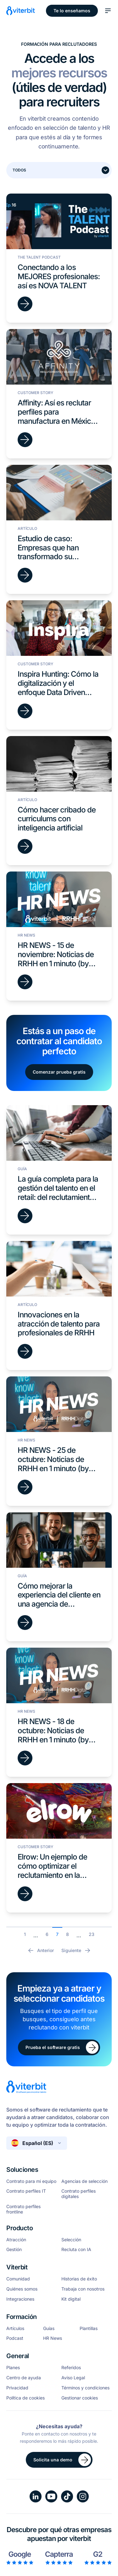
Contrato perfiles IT (26, 2191)
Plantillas (89, 2328)
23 (91, 1934)
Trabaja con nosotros (82, 2288)
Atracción (16, 2239)
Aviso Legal (73, 2377)
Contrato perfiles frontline (23, 2209)
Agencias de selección (84, 2181)
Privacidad (17, 2387)
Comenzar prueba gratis (59, 1072)
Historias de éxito (79, 2278)
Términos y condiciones (85, 2387)
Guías (48, 2328)
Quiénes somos (21, 2288)
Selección (71, 2239)
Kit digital (71, 2299)
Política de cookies (25, 2397)
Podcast (14, 2338)
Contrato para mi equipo (31, 2181)
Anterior (40, 1950)
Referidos (71, 2367)
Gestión (14, 2249)
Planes (13, 2367)
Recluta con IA (76, 2249)
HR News (52, 2338)
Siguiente (76, 1950)
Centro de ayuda (23, 2377)
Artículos (15, 2328)
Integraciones (20, 2299)
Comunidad (18, 2278)
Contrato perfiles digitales (78, 2194)
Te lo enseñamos (71, 10)
